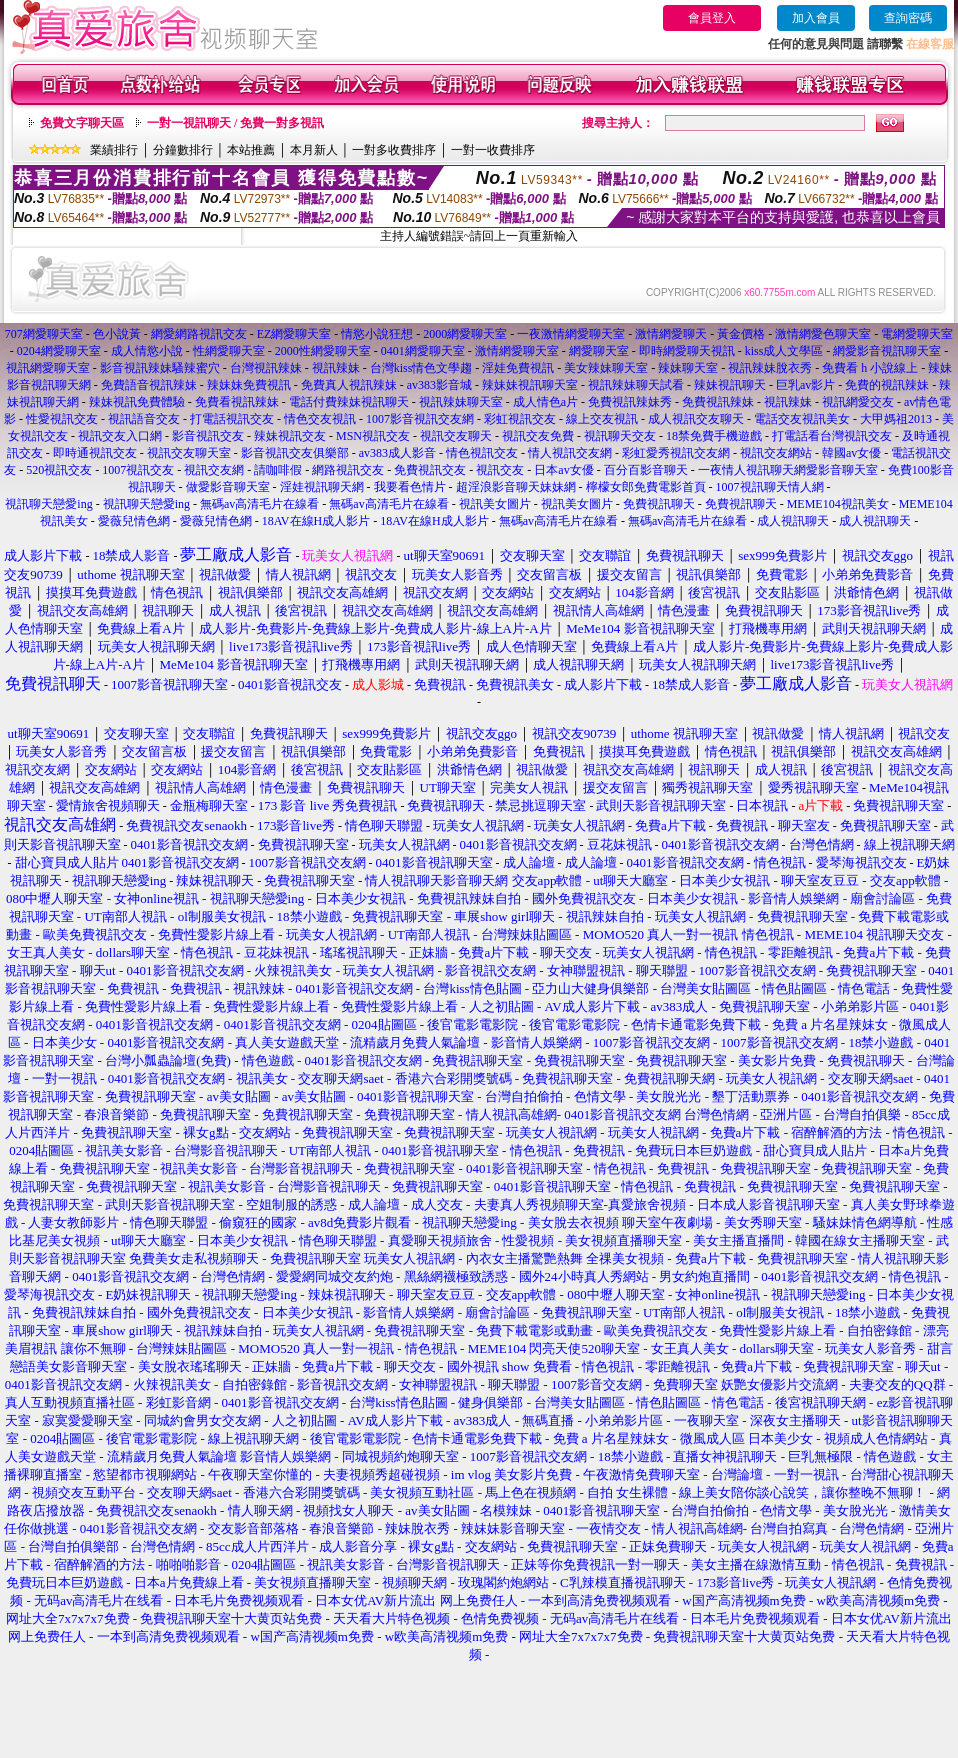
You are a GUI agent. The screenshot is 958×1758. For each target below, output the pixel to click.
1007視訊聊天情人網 (770, 487)
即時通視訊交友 (95, 453)
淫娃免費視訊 (518, 368)
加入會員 (816, 18)
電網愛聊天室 (917, 334)
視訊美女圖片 (495, 504)
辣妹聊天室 (688, 368)
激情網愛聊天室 (517, 351)
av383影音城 (439, 385)
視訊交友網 (214, 470)
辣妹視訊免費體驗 (137, 402)
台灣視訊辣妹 (266, 368)
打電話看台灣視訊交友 (832, 436)
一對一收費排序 (493, 150)
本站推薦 (251, 150)
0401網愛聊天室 (423, 351)
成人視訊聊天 (793, 521)
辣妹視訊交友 (290, 436)
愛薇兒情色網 (134, 521)
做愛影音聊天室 (228, 487)
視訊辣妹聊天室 (461, 402)
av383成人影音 (397, 453)
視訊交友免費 (538, 436)
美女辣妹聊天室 (606, 368)
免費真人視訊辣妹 (349, 385)
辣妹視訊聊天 (730, 385)
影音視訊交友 (208, 436)
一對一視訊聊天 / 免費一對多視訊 (235, 123)
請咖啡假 (278, 470)
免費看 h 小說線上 (870, 368)
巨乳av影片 (805, 385)
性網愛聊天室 (229, 351)
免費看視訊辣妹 (237, 402)
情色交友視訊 (320, 419)
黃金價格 (741, 334)
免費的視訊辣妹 (887, 385)
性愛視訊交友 (62, 419)
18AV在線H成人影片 (316, 521)
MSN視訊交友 (373, 436)
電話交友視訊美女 (802, 419)
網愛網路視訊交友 (199, 334)
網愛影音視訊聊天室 (887, 351)
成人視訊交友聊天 (696, 419)
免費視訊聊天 (659, 504)
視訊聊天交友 (620, 436)
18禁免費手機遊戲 (714, 436)
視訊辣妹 (336, 368)
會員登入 (712, 18)
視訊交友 (500, 470)
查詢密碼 (908, 18)
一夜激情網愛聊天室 (571, 334)
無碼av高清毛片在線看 (259, 504)
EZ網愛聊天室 (294, 334)
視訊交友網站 (776, 453)
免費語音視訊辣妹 (149, 385)
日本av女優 (563, 470)
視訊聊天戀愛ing (50, 504)
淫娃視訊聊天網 (322, 487)
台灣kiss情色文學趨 (421, 368)
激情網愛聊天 (671, 334)
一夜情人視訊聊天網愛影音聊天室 (788, 470)
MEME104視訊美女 (838, 504)
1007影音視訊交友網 (420, 419)
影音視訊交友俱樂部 (295, 453)
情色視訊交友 (482, 453)
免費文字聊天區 (82, 123)
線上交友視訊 (602, 419)
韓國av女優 (851, 453)
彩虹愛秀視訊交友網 (676, 453)
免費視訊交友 (430, 470)
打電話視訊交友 (232, 419)
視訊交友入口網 (120, 436)
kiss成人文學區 (784, 351)
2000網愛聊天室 (465, 334)
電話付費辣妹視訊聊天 (349, 402)
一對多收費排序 (394, 150)
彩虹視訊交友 (520, 419)
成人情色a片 (545, 402)
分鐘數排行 (183, 150)
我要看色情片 (410, 487)
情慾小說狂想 (377, 334)
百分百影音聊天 (646, 470)
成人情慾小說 (147, 351)
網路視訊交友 (348, 470)
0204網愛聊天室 (59, 351)
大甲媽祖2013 (896, 419)
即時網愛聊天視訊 (687, 351)
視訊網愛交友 (858, 402)
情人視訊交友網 (570, 453)
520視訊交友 (59, 470)
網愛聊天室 (599, 351)
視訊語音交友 (144, 419)
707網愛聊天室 (44, 334)
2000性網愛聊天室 (323, 351)
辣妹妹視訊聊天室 (530, 385)
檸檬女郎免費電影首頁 (646, 487)
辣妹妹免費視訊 (249, 385)
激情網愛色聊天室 (823, 334)
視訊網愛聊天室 (48, 368)
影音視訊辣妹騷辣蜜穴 (160, 368)
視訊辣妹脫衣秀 (770, 368)
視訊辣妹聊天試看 (636, 385)
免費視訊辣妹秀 (630, 402)
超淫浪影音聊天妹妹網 (516, 487)
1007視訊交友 (138, 470)
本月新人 (314, 150)
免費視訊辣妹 (718, 402)
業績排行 (114, 150)
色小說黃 (117, 334)
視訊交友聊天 (456, 436)
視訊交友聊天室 (189, 453)
